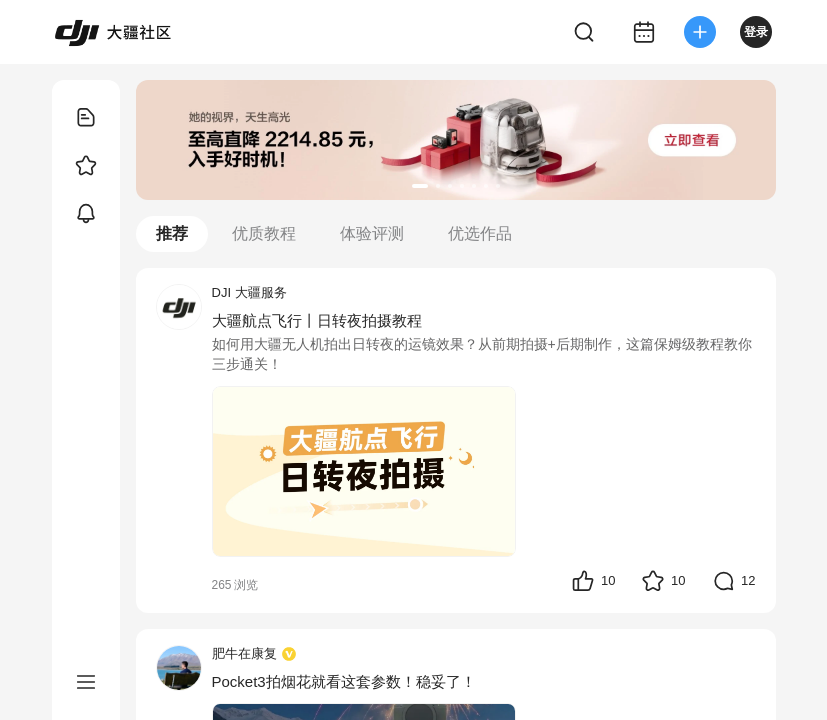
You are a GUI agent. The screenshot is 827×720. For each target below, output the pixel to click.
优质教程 (264, 233)
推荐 (172, 233)
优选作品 (480, 233)
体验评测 (372, 233)
